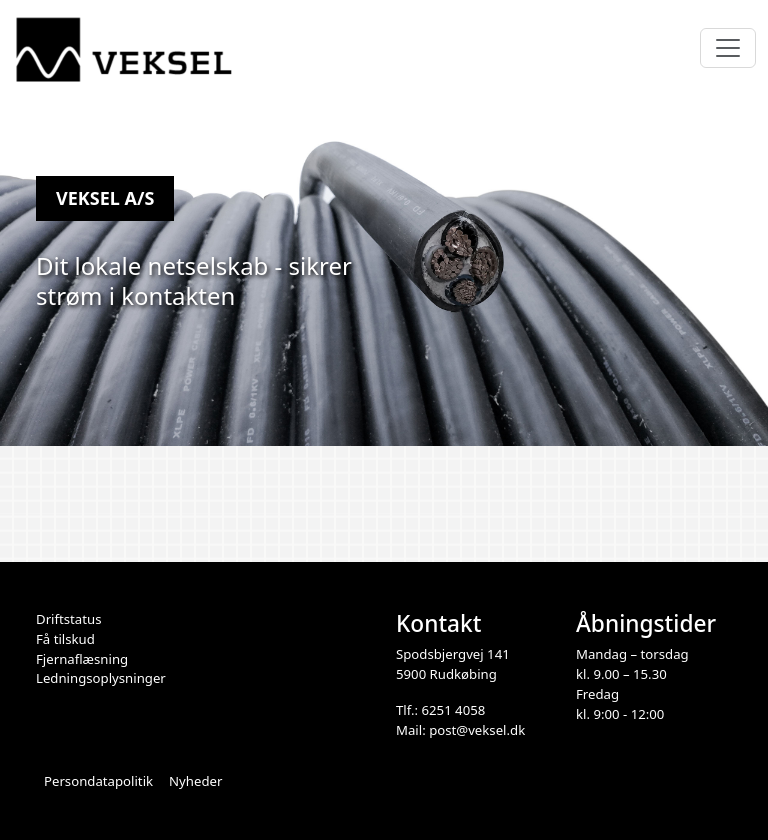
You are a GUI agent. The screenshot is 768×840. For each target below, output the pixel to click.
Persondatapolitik (98, 781)
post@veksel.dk (477, 730)
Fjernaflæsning (82, 659)
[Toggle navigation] (728, 48)
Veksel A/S (105, 198)
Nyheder (195, 781)
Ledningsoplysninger (101, 678)
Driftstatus (68, 619)
